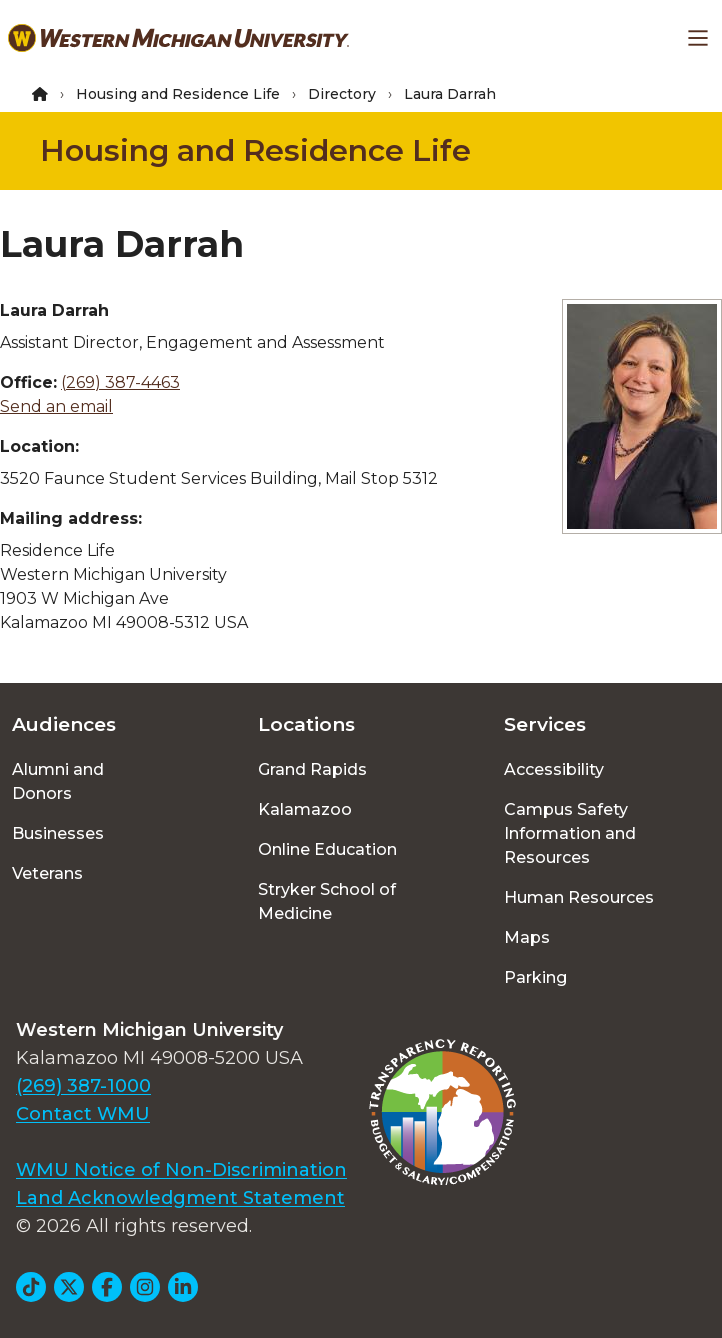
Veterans (47, 873)
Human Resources (579, 897)
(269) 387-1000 (83, 1086)
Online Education (327, 849)
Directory (342, 94)
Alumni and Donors (58, 781)
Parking (535, 977)
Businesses (58, 833)
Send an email (56, 406)
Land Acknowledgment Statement (180, 1198)
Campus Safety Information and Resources (570, 833)
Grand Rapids (312, 769)
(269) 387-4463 (120, 382)
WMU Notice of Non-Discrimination (181, 1170)
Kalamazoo (305, 809)
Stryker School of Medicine (327, 901)
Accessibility (554, 769)
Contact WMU (83, 1114)
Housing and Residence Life (178, 94)
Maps (527, 937)
